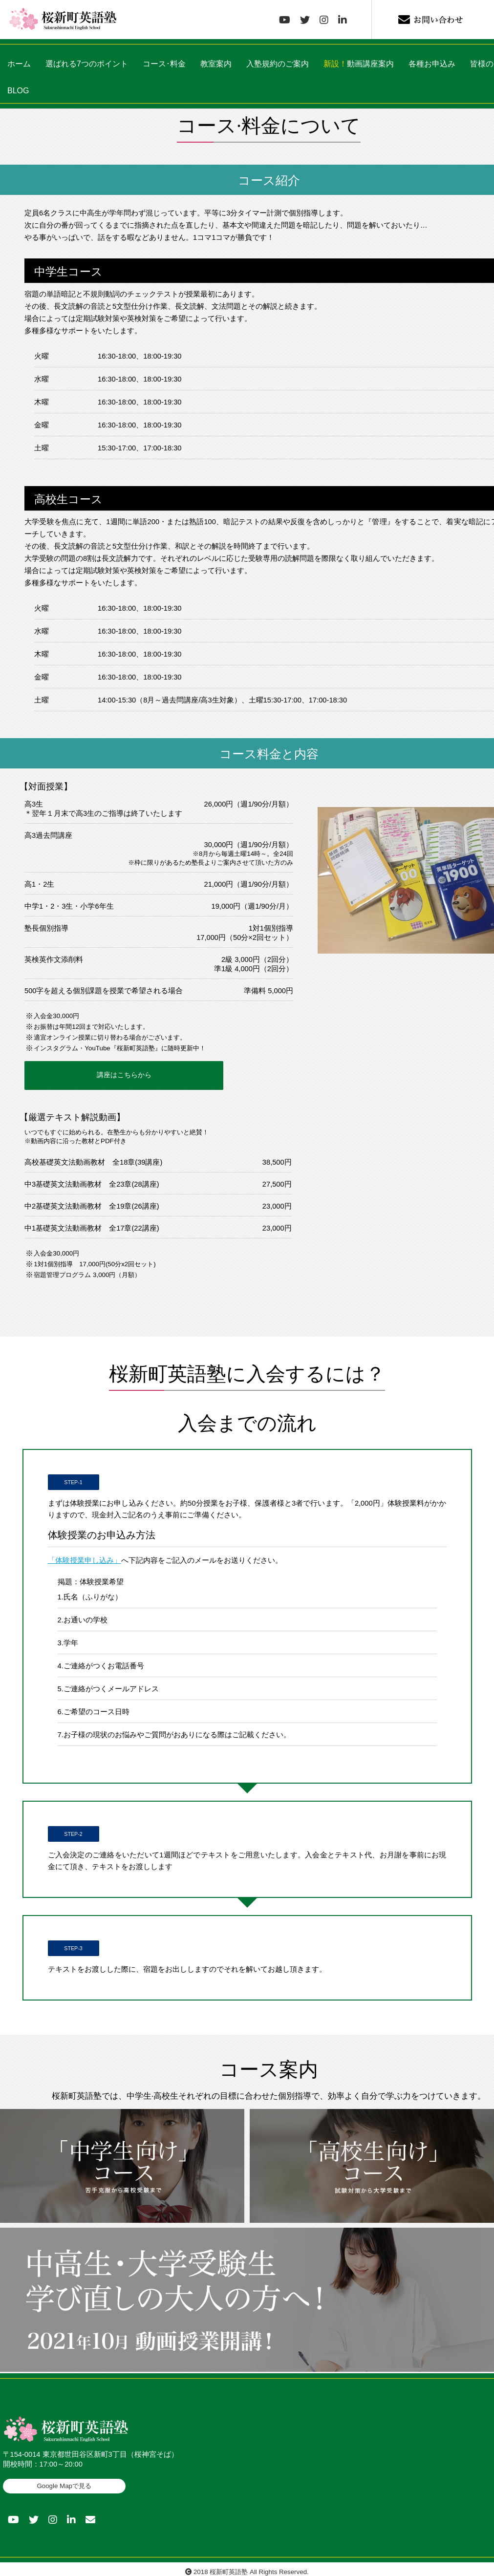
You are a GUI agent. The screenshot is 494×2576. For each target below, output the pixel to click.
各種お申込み (431, 64)
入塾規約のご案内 (277, 64)
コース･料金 (164, 64)
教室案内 (216, 64)
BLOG (18, 90)
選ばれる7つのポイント (86, 64)
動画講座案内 (358, 64)
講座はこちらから (78, 1073)
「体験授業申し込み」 (84, 1554)
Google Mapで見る (64, 2480)
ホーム (19, 64)
